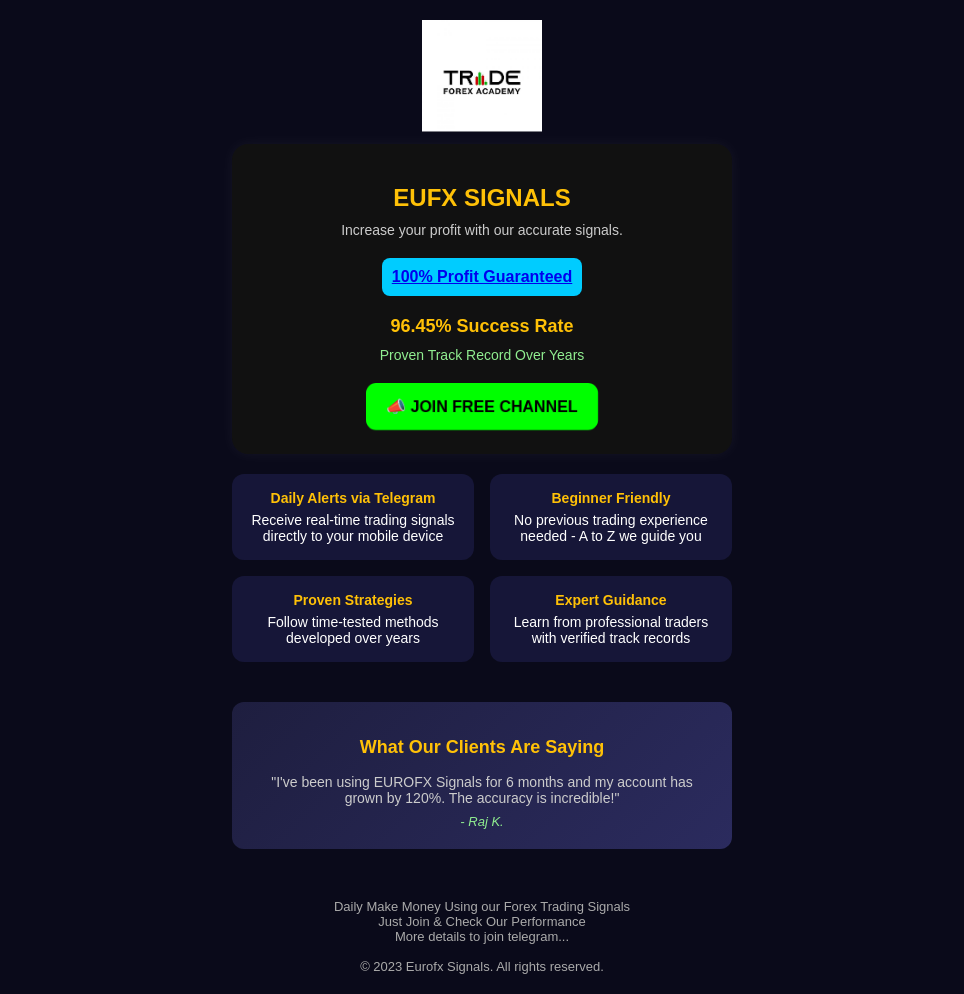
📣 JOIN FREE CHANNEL (482, 406)
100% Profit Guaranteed (482, 276)
